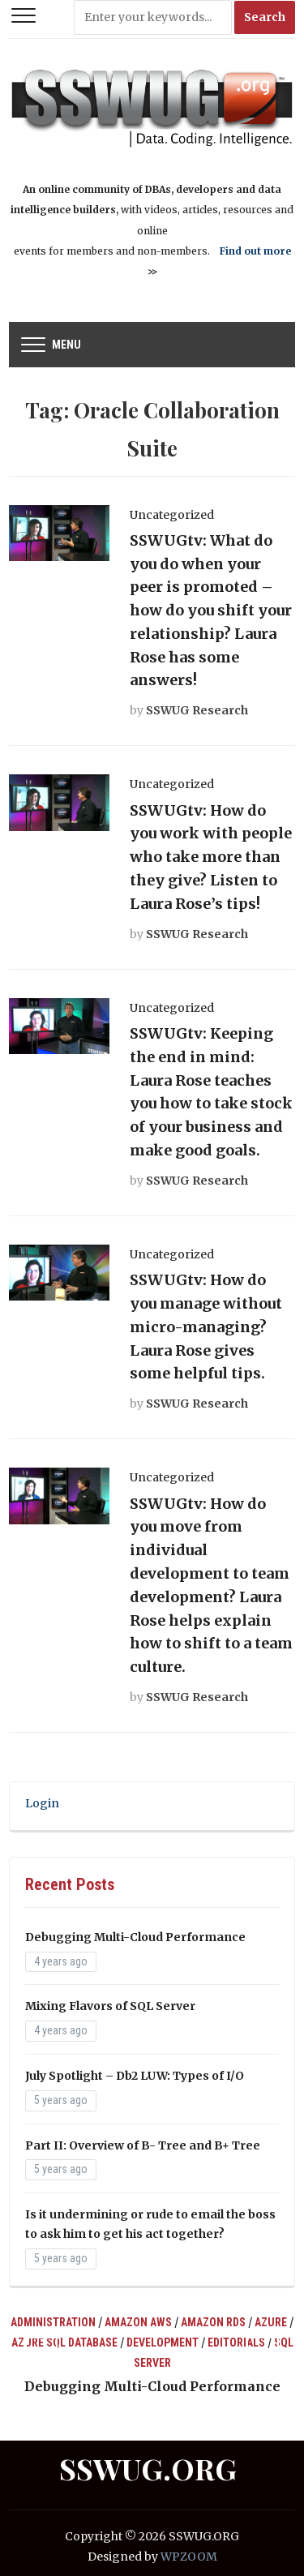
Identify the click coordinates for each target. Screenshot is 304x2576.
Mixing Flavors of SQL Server (110, 2006)
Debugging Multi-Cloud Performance (135, 1937)
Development (162, 2342)
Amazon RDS (213, 2322)
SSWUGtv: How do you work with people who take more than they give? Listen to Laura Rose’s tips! (211, 857)
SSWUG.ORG (148, 2468)
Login (42, 1803)
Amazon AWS (138, 2322)
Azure (271, 2322)
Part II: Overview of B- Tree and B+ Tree (142, 2145)
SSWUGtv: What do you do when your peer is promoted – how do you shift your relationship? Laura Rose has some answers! (211, 610)
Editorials (236, 2342)
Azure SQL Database (64, 2342)
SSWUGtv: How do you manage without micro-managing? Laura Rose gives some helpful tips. (206, 1326)
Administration (53, 2322)
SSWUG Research (197, 710)
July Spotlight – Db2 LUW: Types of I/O (134, 2075)
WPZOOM (189, 2556)
